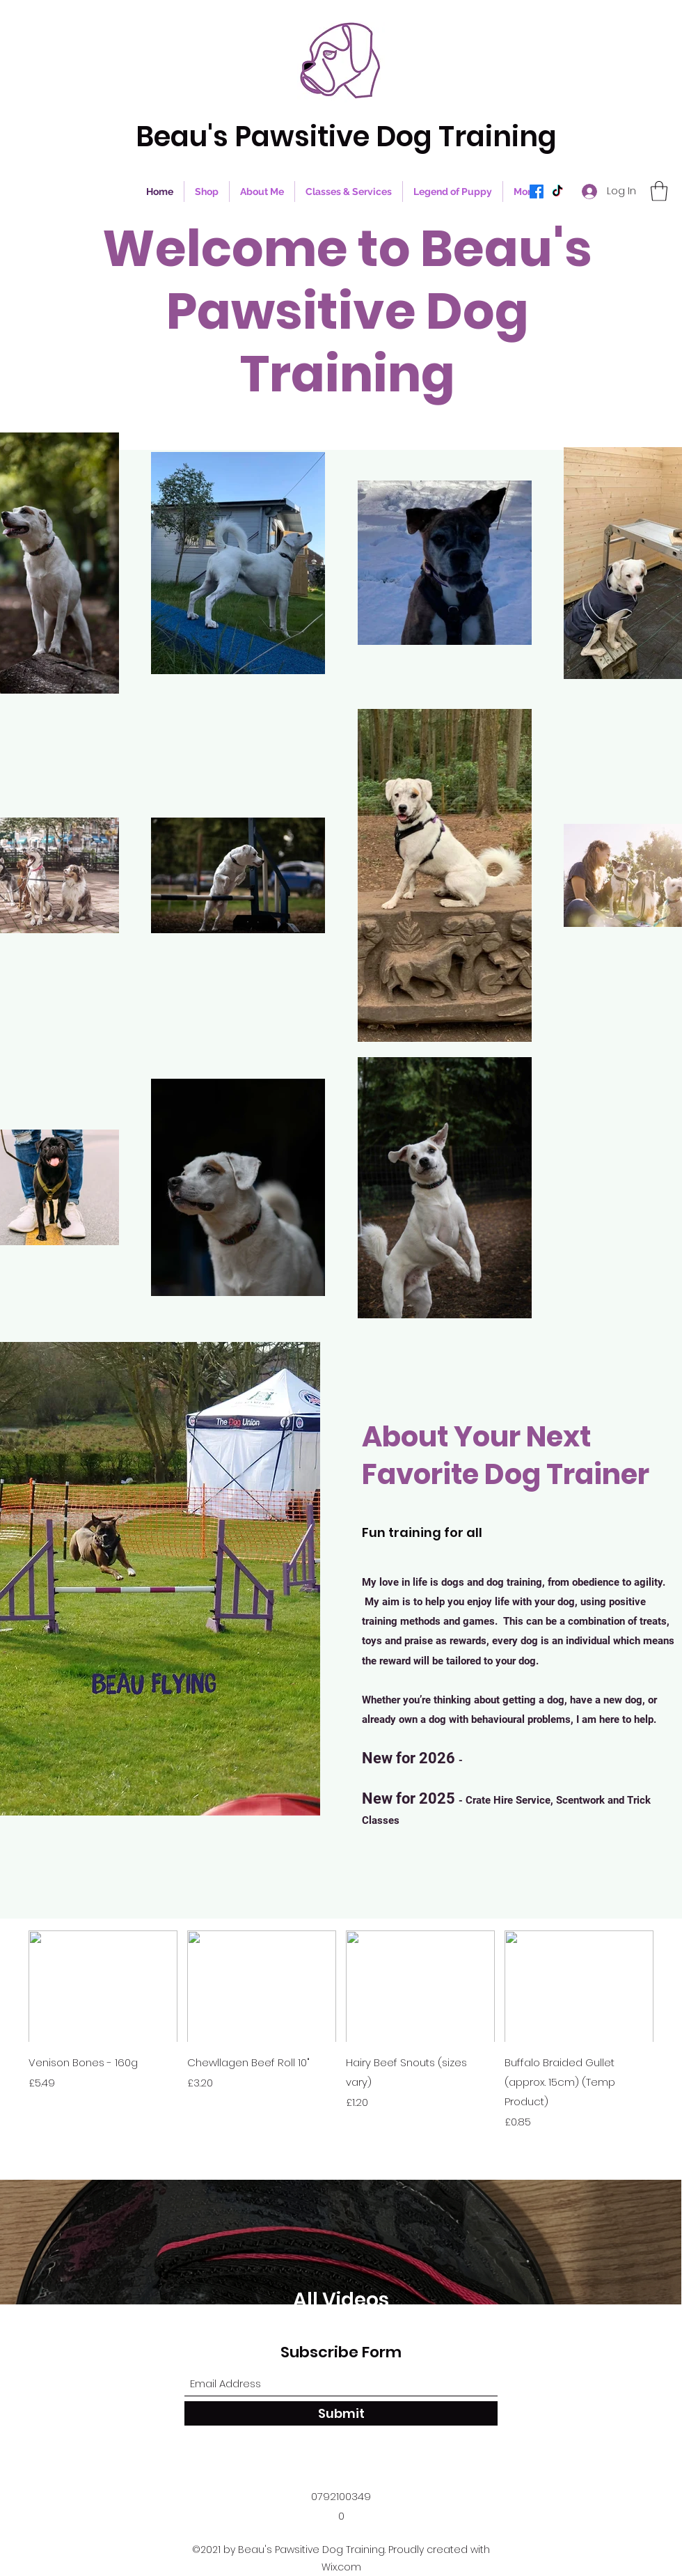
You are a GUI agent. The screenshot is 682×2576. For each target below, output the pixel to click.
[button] (659, 191)
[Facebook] (537, 191)
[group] (341, 2030)
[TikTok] (557, 191)
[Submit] (341, 2413)
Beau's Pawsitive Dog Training (346, 136)
